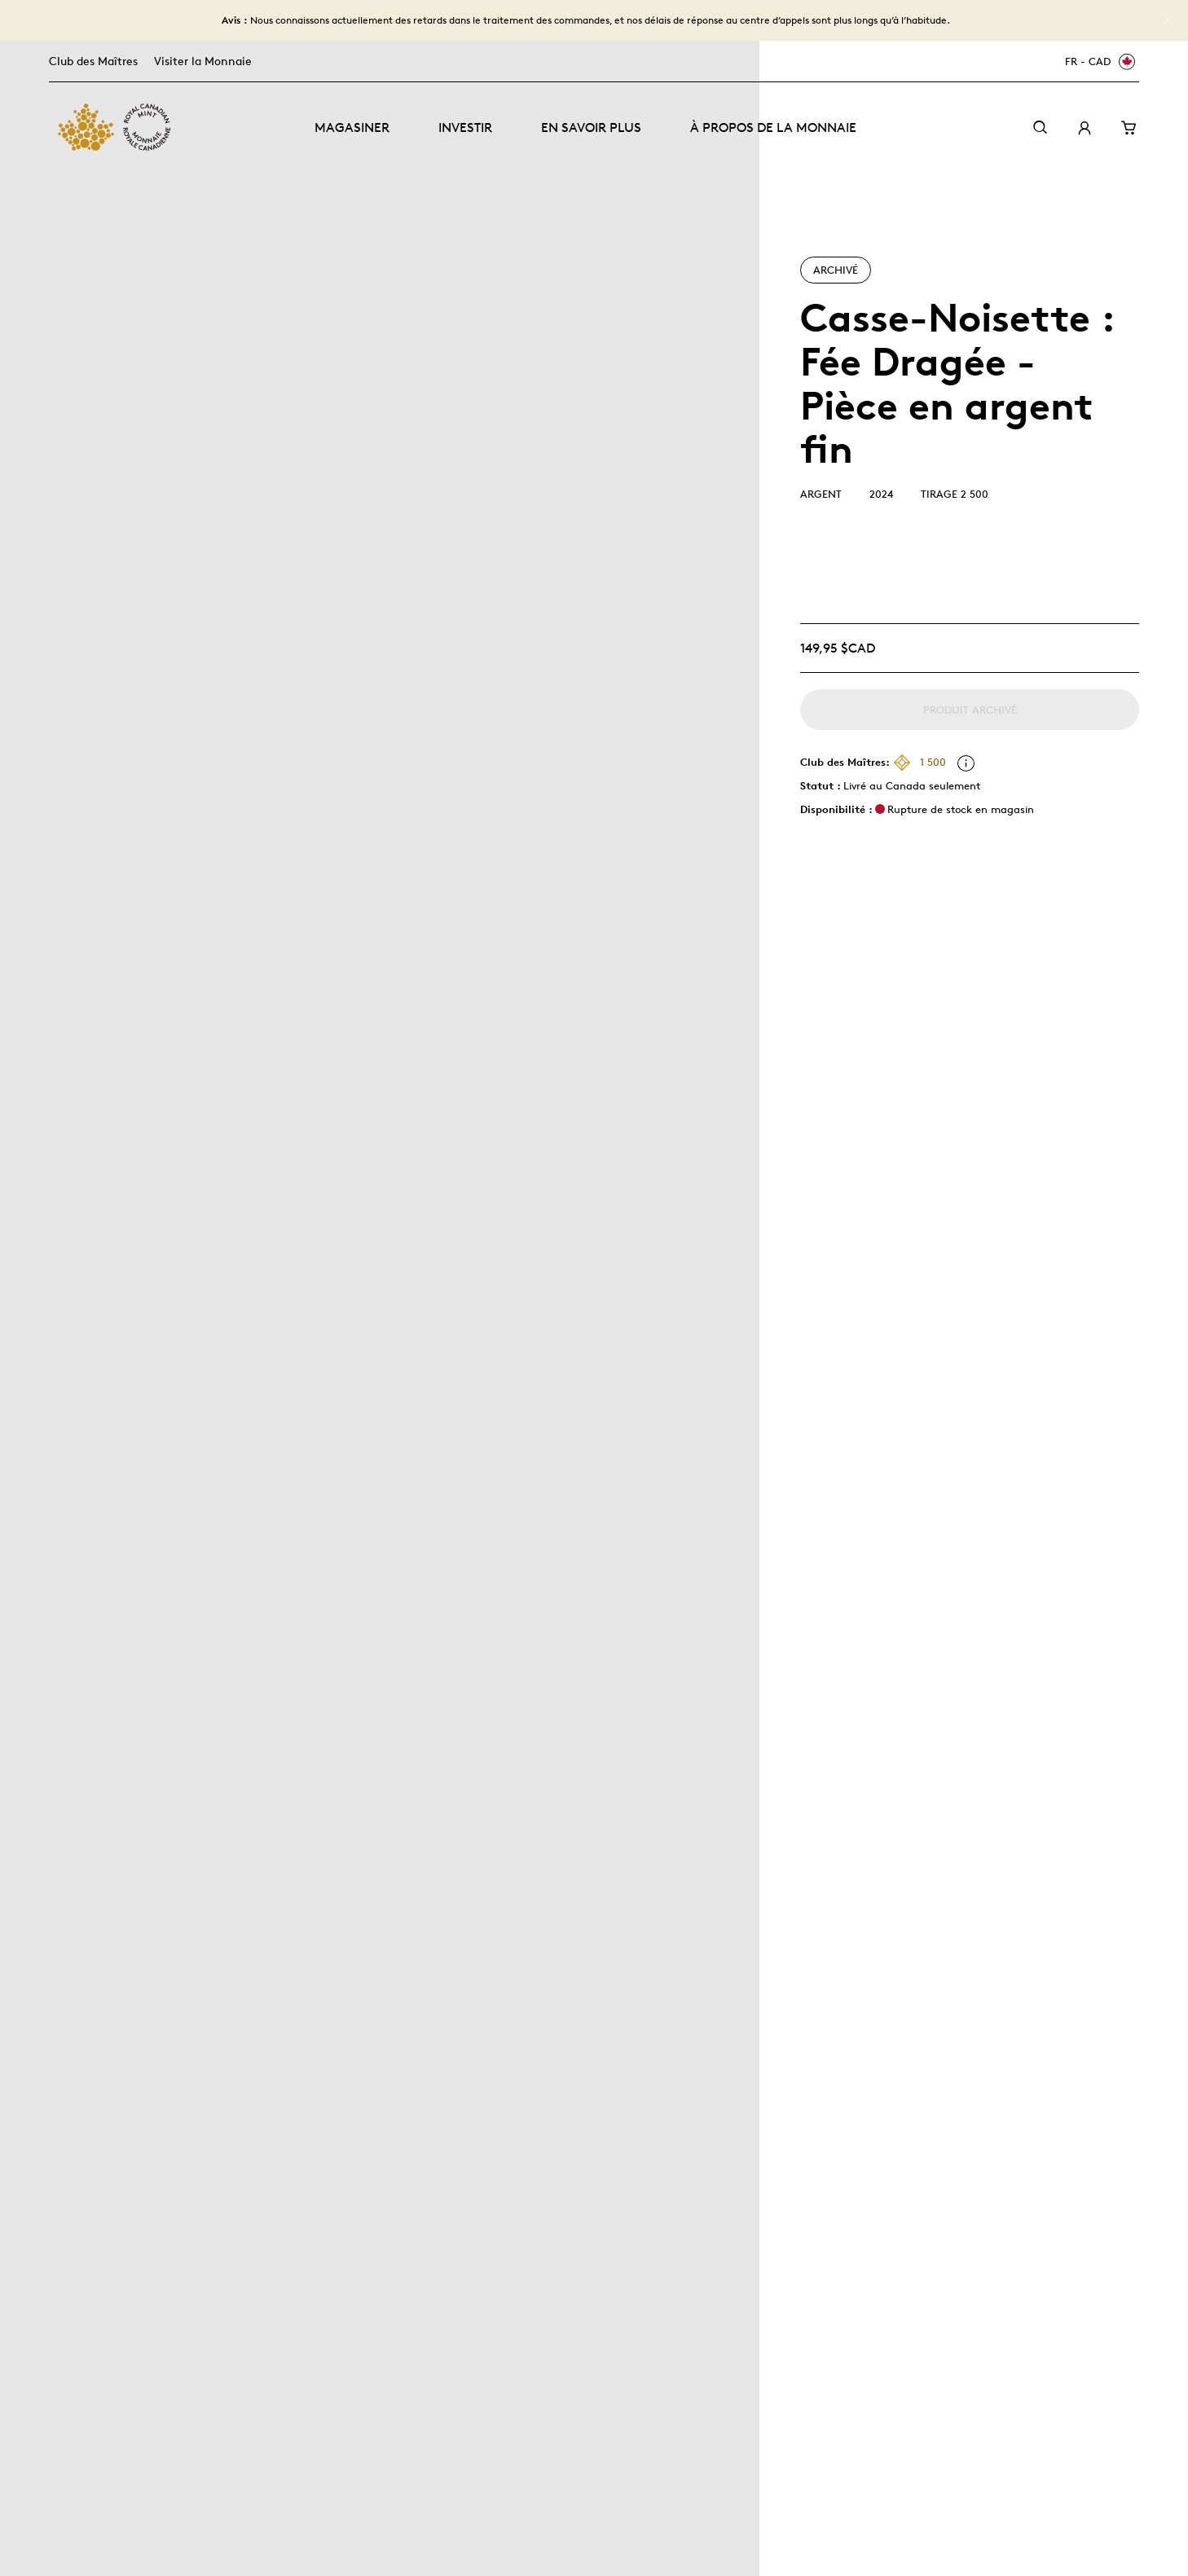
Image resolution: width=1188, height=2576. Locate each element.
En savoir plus (591, 127)
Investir (465, 127)
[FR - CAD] (1097, 61)
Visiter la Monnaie (203, 61)
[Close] (1168, 20)
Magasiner (352, 127)
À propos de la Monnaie (773, 127)
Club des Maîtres (93, 61)
